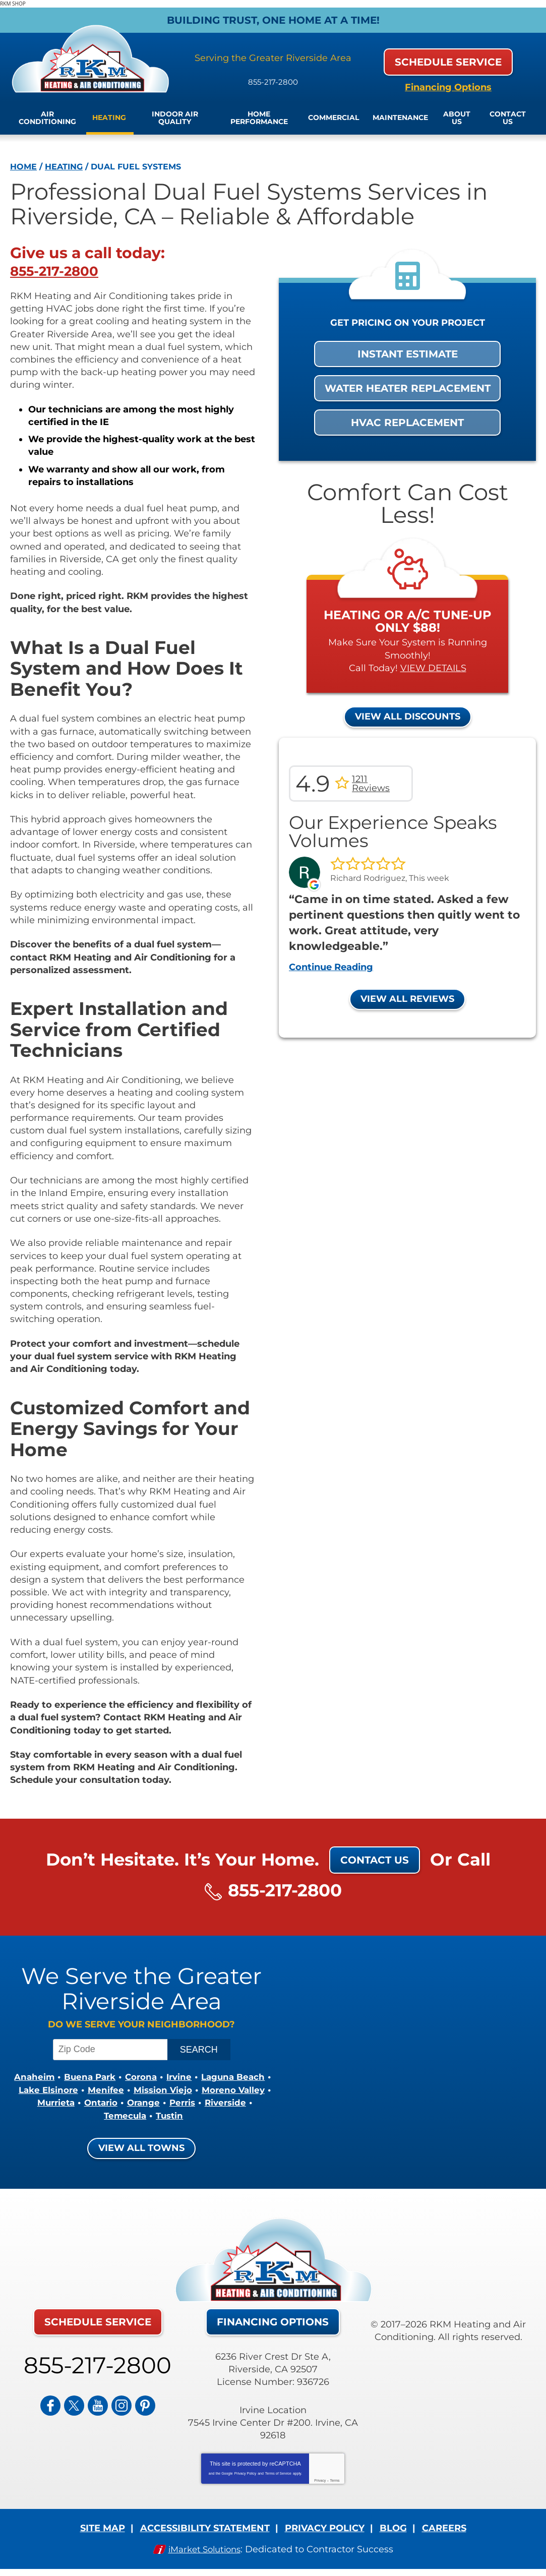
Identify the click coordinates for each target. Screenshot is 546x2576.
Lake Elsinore (156, 2089)
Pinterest (145, 2402)
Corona (179, 2076)
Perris (92, 2115)
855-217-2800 (273, 77)
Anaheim (67, 2076)
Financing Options (448, 87)
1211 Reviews (371, 783)
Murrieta (192, 2102)
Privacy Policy (245, 2473)
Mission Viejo (56, 2102)
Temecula (191, 2115)
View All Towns (141, 2147)
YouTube (98, 2402)
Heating (64, 166)
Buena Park (125, 2076)
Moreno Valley (129, 2102)
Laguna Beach (81, 2089)
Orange (51, 2115)
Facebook (50, 2402)
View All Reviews (407, 998)
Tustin (238, 2115)
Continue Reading (331, 967)
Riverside (137, 2115)
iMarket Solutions (204, 2547)
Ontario (240, 2102)
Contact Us (374, 1860)
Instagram (121, 2402)
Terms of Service (278, 2473)
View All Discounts (407, 716)
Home (23, 166)
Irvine (219, 2076)
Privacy (320, 2480)
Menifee (216, 2089)
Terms (335, 2480)
